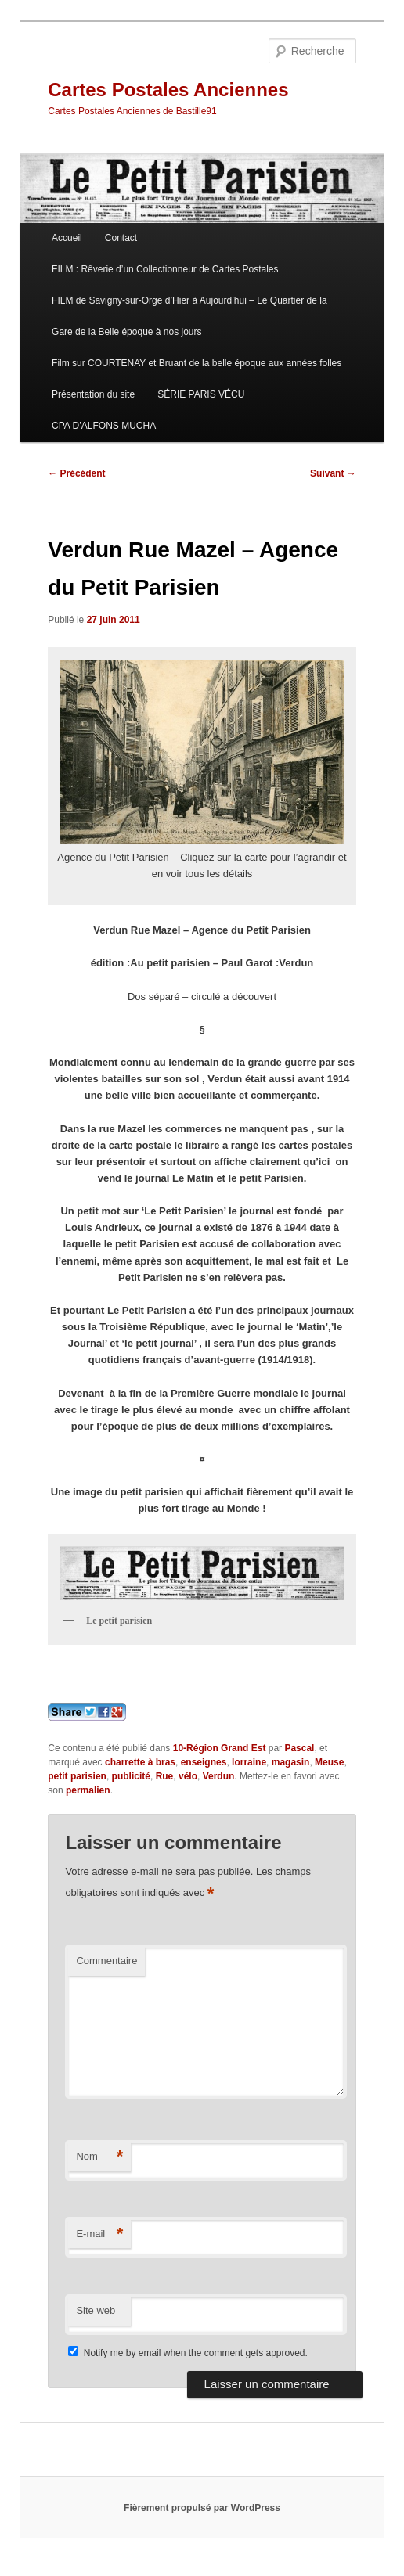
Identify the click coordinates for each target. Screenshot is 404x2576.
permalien (88, 1790)
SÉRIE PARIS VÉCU (200, 394)
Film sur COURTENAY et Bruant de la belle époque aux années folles (196, 363)
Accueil (67, 237)
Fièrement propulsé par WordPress (202, 2507)
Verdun (219, 1776)
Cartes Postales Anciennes (168, 89)
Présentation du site (93, 394)
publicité (131, 1776)
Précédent (76, 473)
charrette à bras (140, 1762)
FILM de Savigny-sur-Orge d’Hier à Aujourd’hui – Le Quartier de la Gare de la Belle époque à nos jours (189, 316)
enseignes (204, 1762)
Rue (165, 1776)
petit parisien (77, 1776)
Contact (121, 237)
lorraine (249, 1762)
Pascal (299, 1748)
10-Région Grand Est (219, 1748)
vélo (188, 1776)
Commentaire (106, 1960)
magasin (291, 1762)
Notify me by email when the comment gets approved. (187, 2353)
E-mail (99, 2234)
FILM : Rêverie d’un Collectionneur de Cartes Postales (165, 269)
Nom (99, 2157)
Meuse (329, 1762)
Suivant (333, 473)
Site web (95, 2310)
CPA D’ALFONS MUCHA (104, 425)
